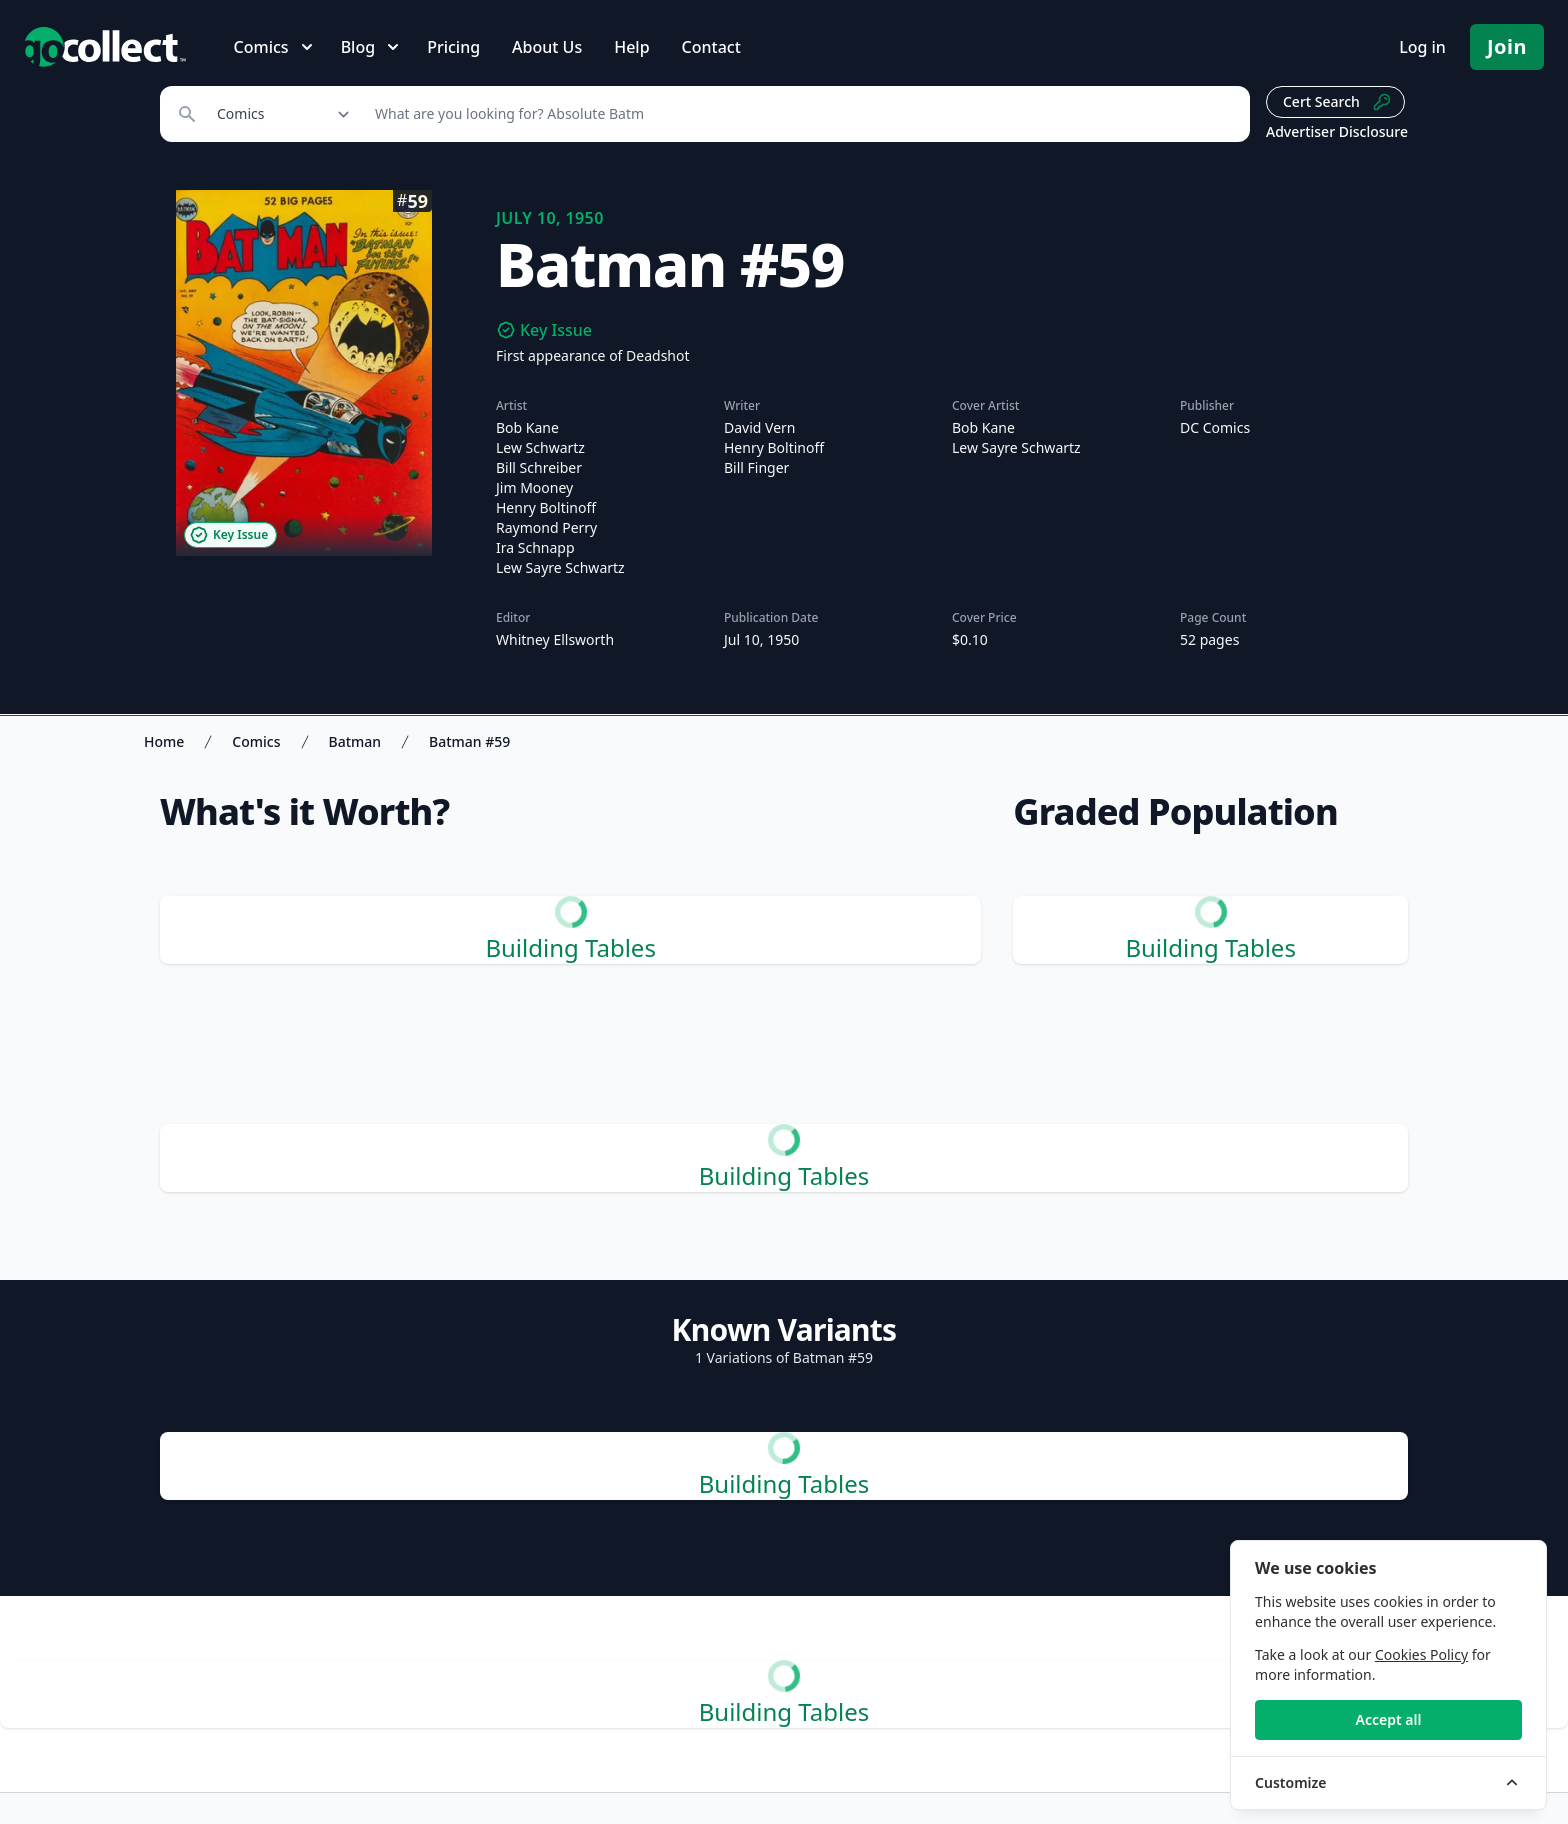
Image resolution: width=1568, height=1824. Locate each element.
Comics (256, 741)
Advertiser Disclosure (1337, 131)
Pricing (453, 47)
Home (164, 741)
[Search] (801, 114)
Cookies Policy (1421, 1654)
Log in (1422, 47)
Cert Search (1337, 102)
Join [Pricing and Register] (1507, 46)
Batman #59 (469, 741)
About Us (547, 47)
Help (631, 47)
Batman (355, 741)
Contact (711, 47)
